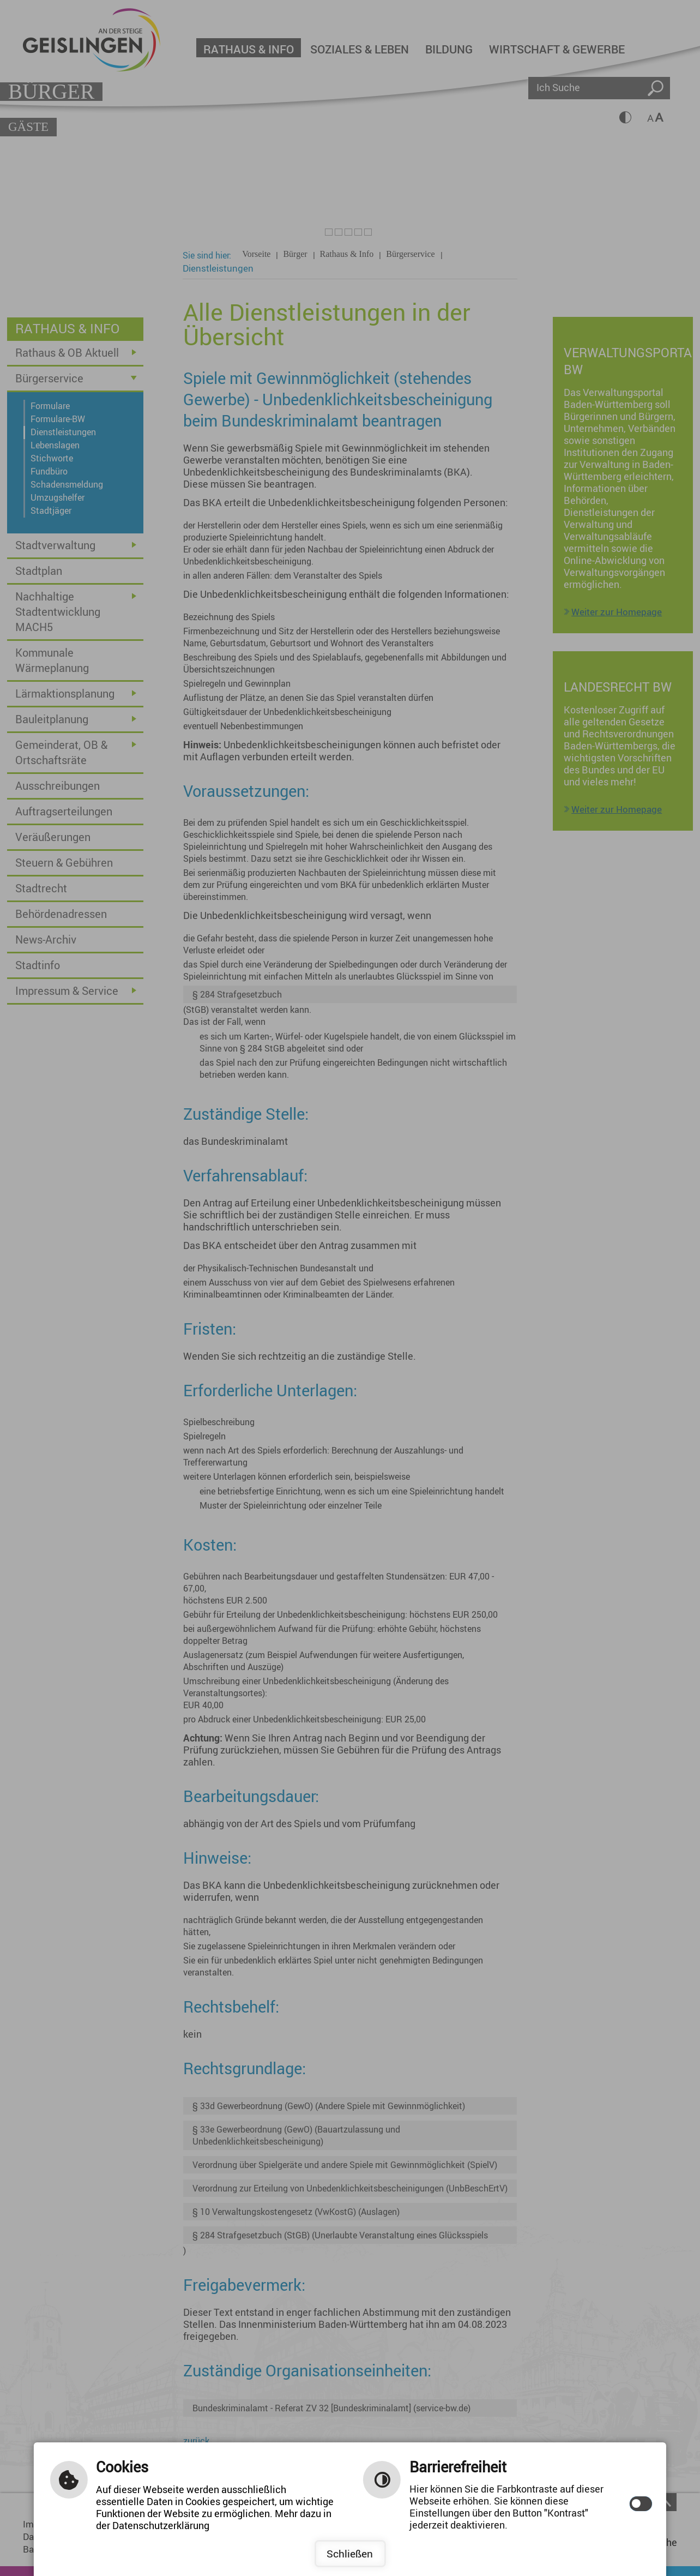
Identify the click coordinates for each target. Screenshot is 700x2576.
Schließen (350, 2554)
